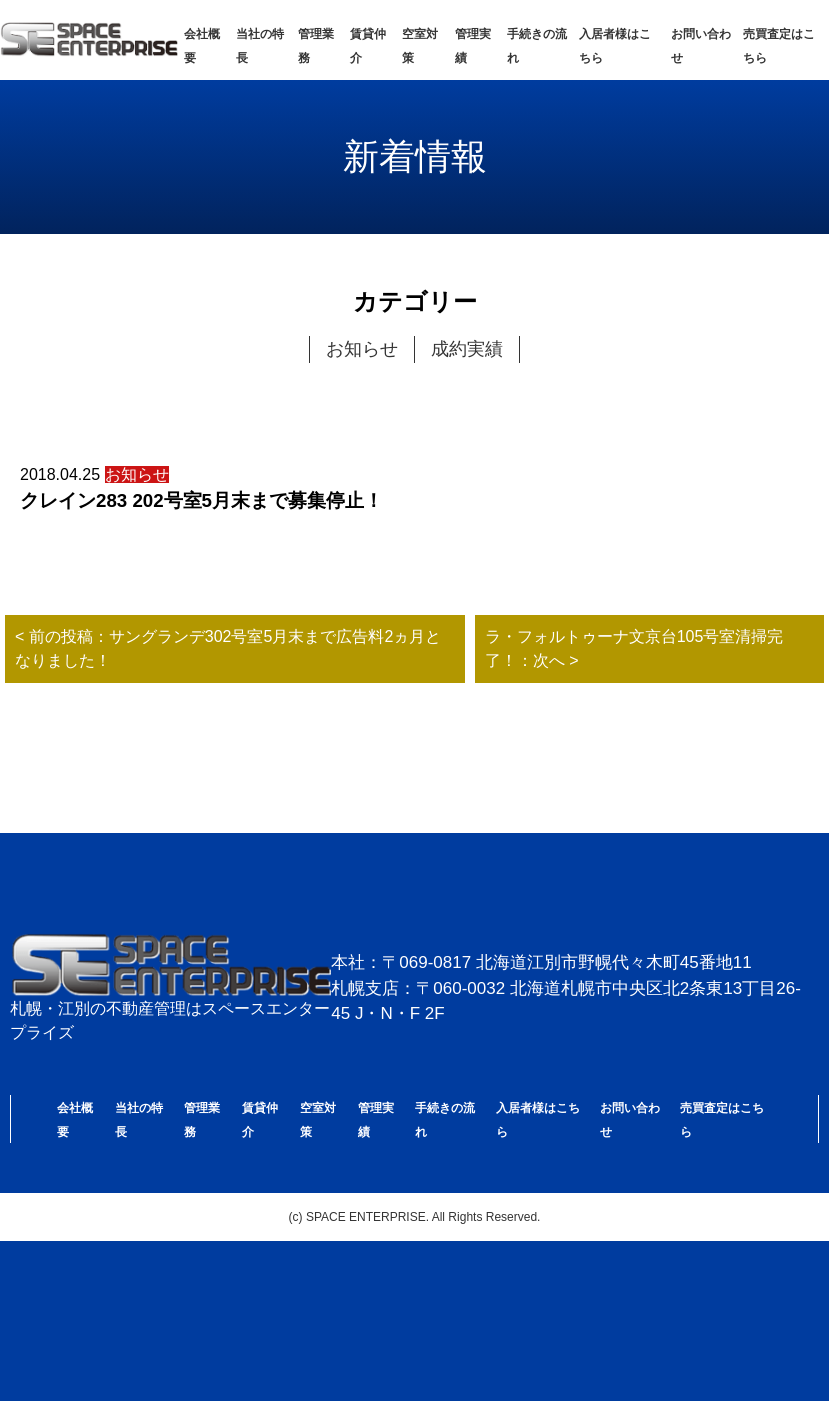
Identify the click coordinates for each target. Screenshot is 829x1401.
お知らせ (362, 349)
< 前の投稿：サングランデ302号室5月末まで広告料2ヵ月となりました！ (228, 648)
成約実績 (467, 349)
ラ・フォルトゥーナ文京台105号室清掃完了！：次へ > (634, 648)
